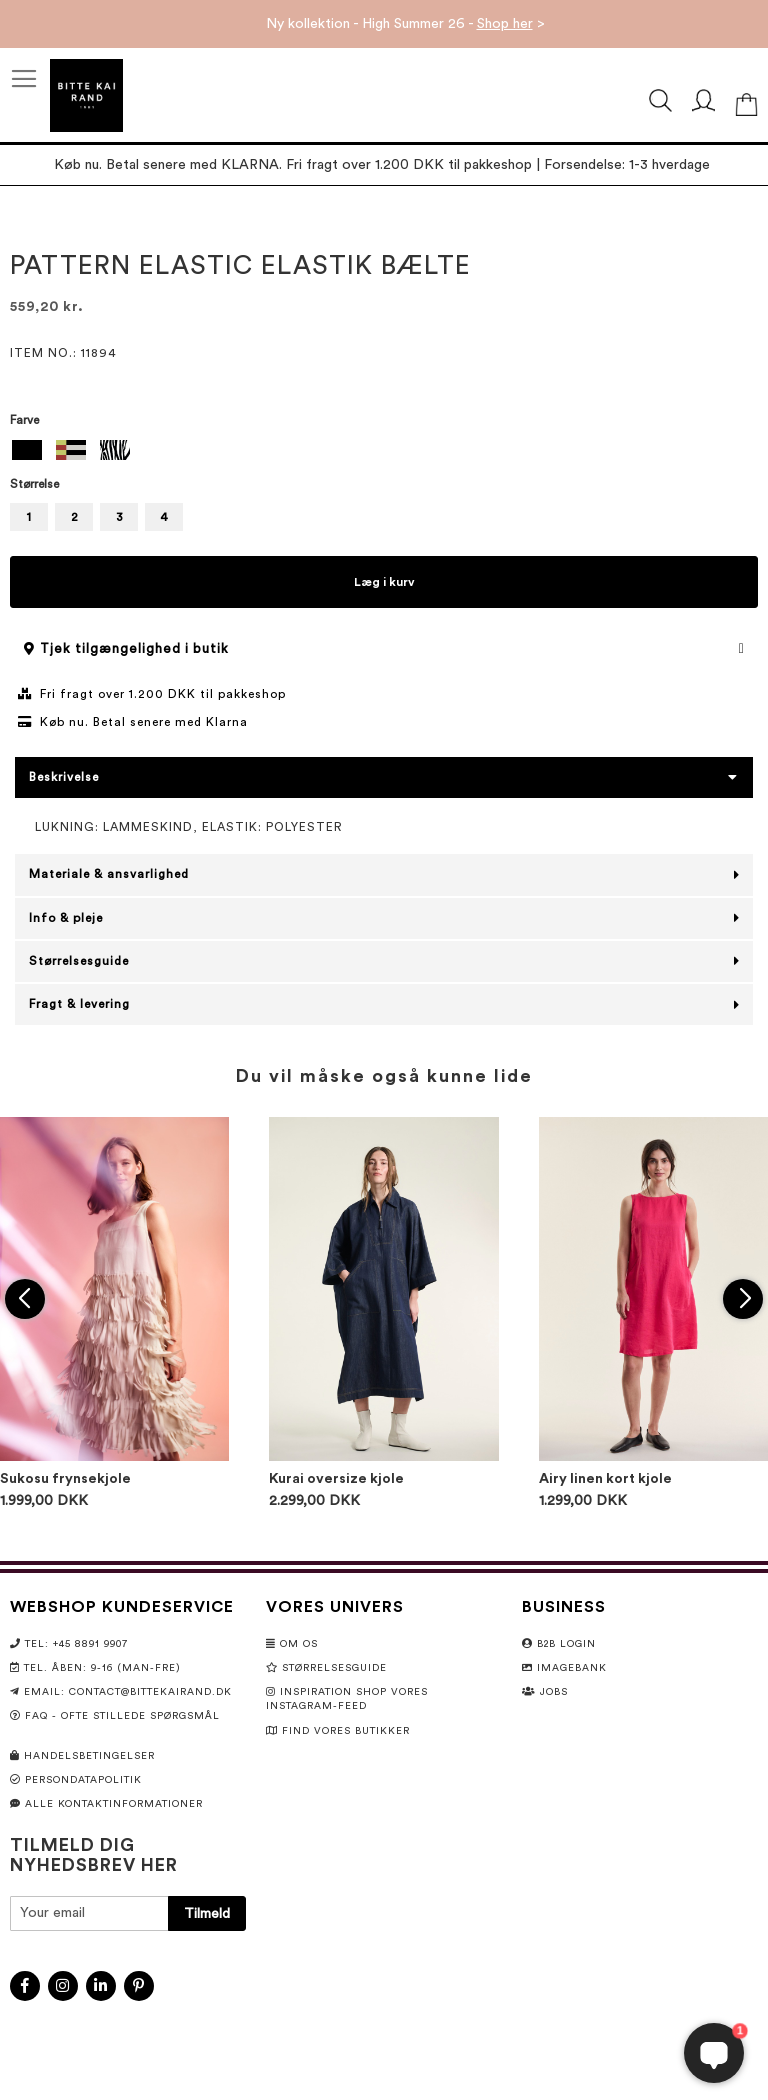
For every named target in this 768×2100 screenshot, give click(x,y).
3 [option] (119, 517)
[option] (27, 450)
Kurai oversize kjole (336, 1479)
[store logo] (86, 95)
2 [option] (74, 517)
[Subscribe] (207, 1913)
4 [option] (164, 517)
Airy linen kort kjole (605, 1479)
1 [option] (29, 517)
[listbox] (384, 452)
